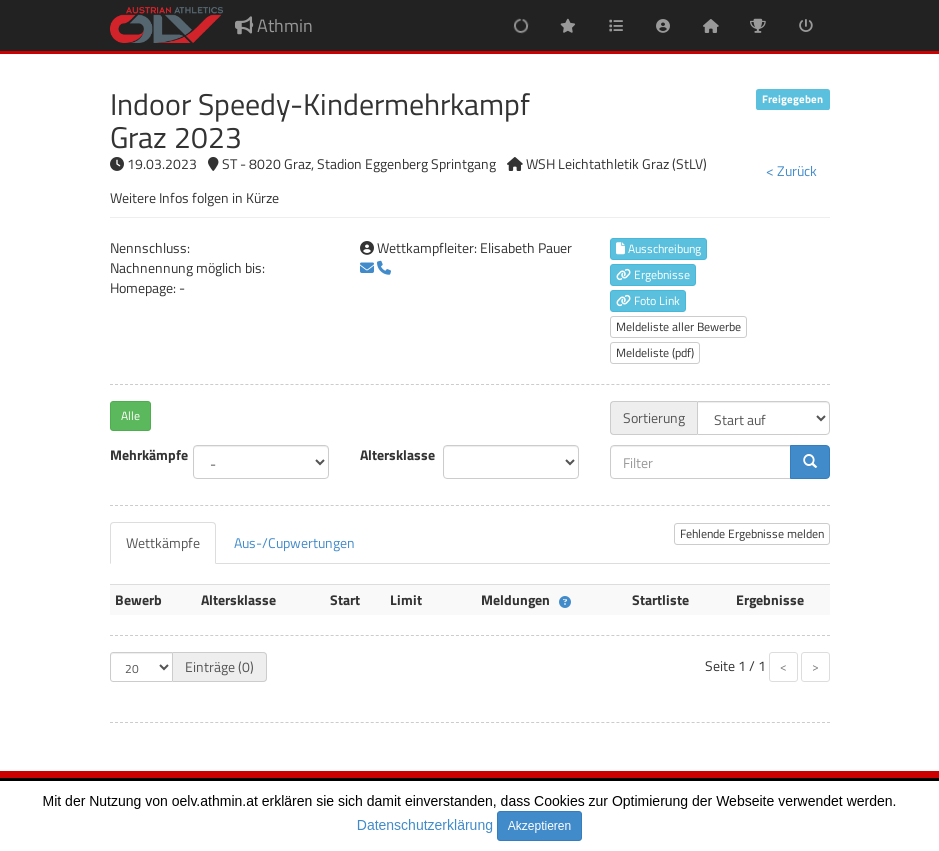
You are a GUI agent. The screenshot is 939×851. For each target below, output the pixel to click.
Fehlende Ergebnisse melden (752, 533)
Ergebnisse (653, 274)
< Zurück (791, 170)
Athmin (274, 25)
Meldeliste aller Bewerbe (678, 326)
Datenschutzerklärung (425, 825)
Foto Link (648, 300)
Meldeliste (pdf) (655, 352)
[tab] (163, 543)
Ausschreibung (658, 248)
